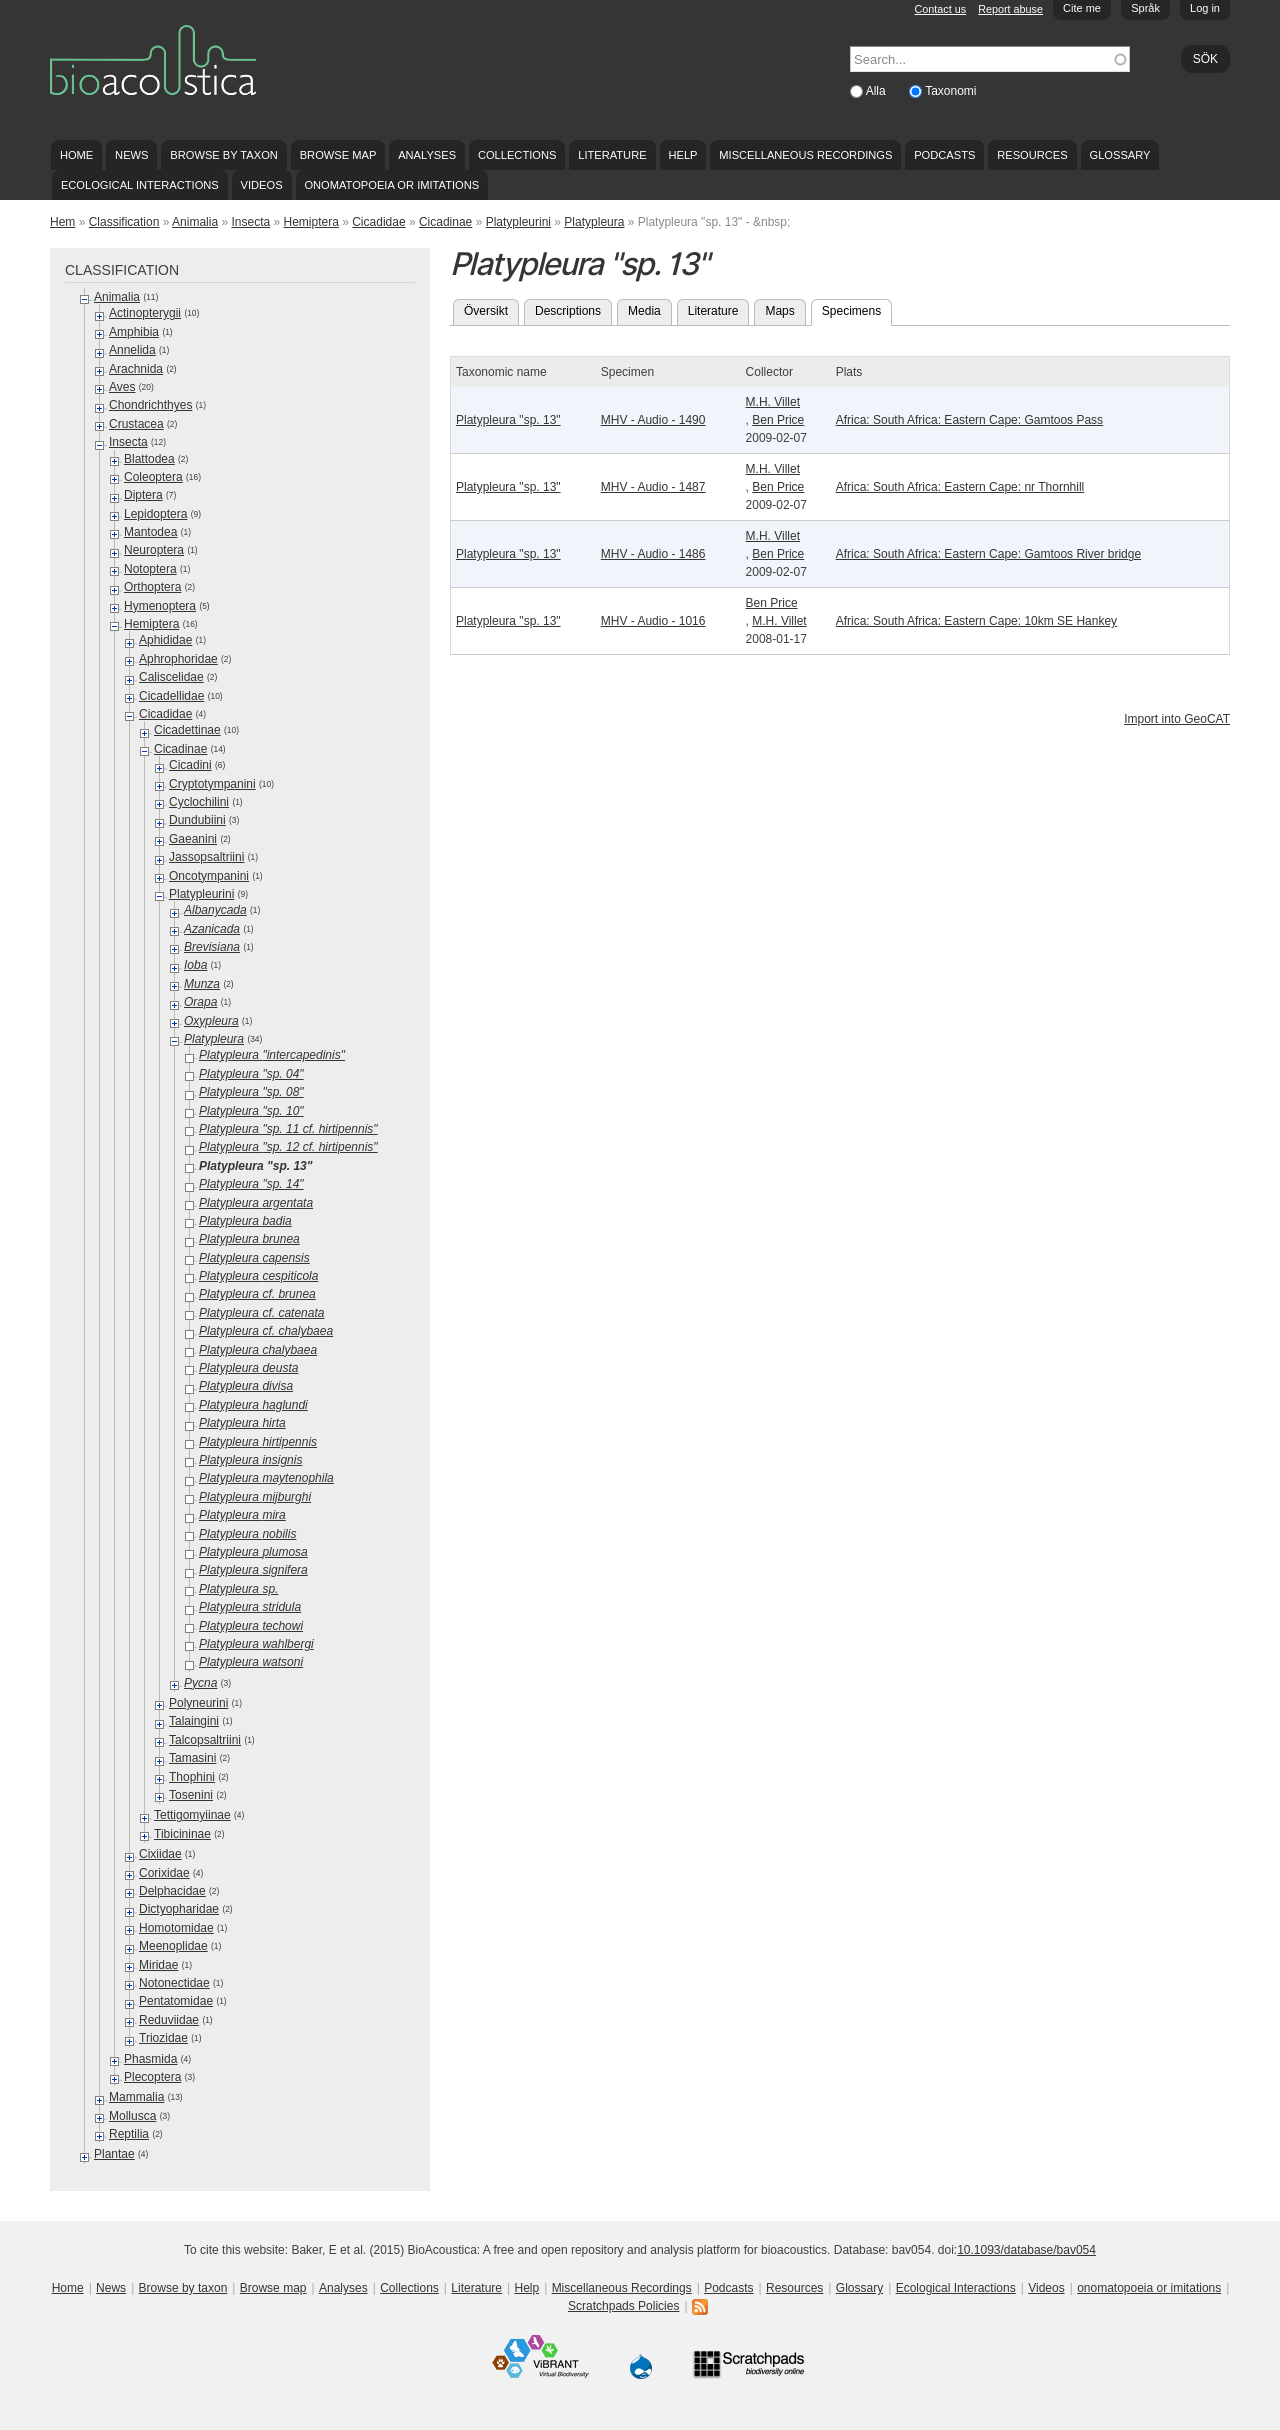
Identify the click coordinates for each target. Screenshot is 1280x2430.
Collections (517, 155)
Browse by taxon (224, 155)
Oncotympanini (209, 876)
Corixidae (164, 1873)
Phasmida (150, 2059)
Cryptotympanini (212, 784)
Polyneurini (198, 1703)
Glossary (1120, 155)
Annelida (132, 350)
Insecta (250, 222)
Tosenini (191, 1795)
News (131, 155)
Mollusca (132, 2116)
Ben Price (778, 420)
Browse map (338, 155)
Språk (1145, 8)
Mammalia (136, 2097)
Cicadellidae (171, 696)
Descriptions (568, 311)
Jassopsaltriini (206, 857)
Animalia (195, 222)
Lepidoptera (155, 514)
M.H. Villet (773, 402)
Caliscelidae (171, 677)
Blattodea (149, 459)
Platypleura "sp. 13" (508, 420)
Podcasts (944, 155)
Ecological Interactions (140, 185)
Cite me (1082, 8)
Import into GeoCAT (1177, 719)
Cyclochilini (199, 802)
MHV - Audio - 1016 (653, 621)
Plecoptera (152, 2077)
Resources (1032, 155)
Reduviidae (169, 2020)
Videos (262, 185)
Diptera (143, 495)
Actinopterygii (145, 313)
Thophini (192, 1777)
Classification (124, 222)
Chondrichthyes (150, 405)
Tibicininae (182, 1834)
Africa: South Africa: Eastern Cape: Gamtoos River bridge (988, 554)
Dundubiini (197, 820)
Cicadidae (378, 222)
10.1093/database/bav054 (1026, 2250)
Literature (612, 155)
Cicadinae (445, 222)
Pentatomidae (176, 2001)
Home (76, 155)
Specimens (857, 309)
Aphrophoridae (178, 659)
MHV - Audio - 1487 (653, 487)
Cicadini (190, 765)
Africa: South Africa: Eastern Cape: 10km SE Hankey (976, 621)
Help (682, 155)
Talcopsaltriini (205, 1740)
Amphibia (134, 332)
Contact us (941, 9)
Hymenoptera (160, 606)
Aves (122, 387)
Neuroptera (154, 550)
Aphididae (165, 640)
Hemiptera (311, 222)
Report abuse (1010, 9)
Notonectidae (174, 1983)
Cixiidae (160, 1854)
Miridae (158, 1965)
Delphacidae (172, 1891)
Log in (1205, 8)
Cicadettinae (187, 730)
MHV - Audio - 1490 (653, 420)
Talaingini (194, 1721)
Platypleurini (518, 222)
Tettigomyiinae (192, 1815)
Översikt (486, 311)
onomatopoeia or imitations (391, 185)
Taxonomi (950, 91)
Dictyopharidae (179, 1909)
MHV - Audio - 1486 (653, 554)
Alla (877, 91)
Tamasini (192, 1758)
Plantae (114, 2154)
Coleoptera (153, 477)
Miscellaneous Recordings (805, 155)
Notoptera (150, 569)
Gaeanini (193, 839)
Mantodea (150, 532)
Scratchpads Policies (623, 2306)
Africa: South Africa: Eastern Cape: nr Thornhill (960, 487)
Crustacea (136, 424)
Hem (62, 222)
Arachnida (136, 369)
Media (644, 311)
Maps (779, 311)
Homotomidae (176, 1928)
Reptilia (129, 2134)
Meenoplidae (173, 1946)
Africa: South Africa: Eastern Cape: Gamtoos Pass (969, 420)
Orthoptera (152, 587)
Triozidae (163, 2038)
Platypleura (594, 222)
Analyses (427, 155)
